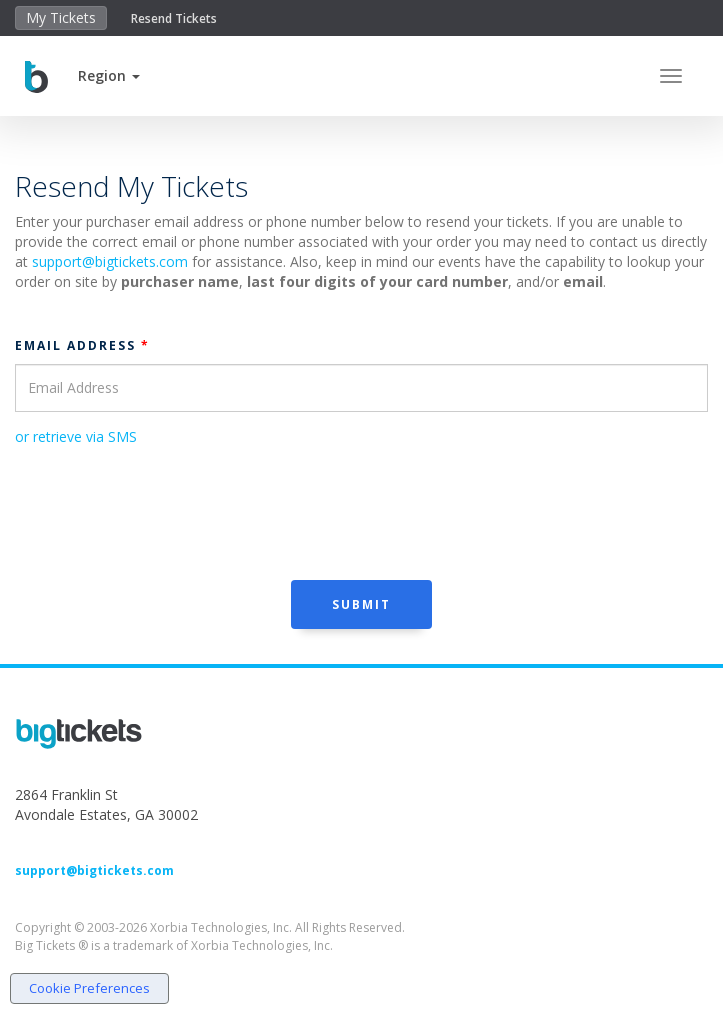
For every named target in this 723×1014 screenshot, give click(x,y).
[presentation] (167, 511)
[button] (109, 75)
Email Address (82, 345)
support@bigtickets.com (110, 261)
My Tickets (61, 17)
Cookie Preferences (89, 988)
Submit (361, 604)
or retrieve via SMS (76, 436)
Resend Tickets (174, 18)
